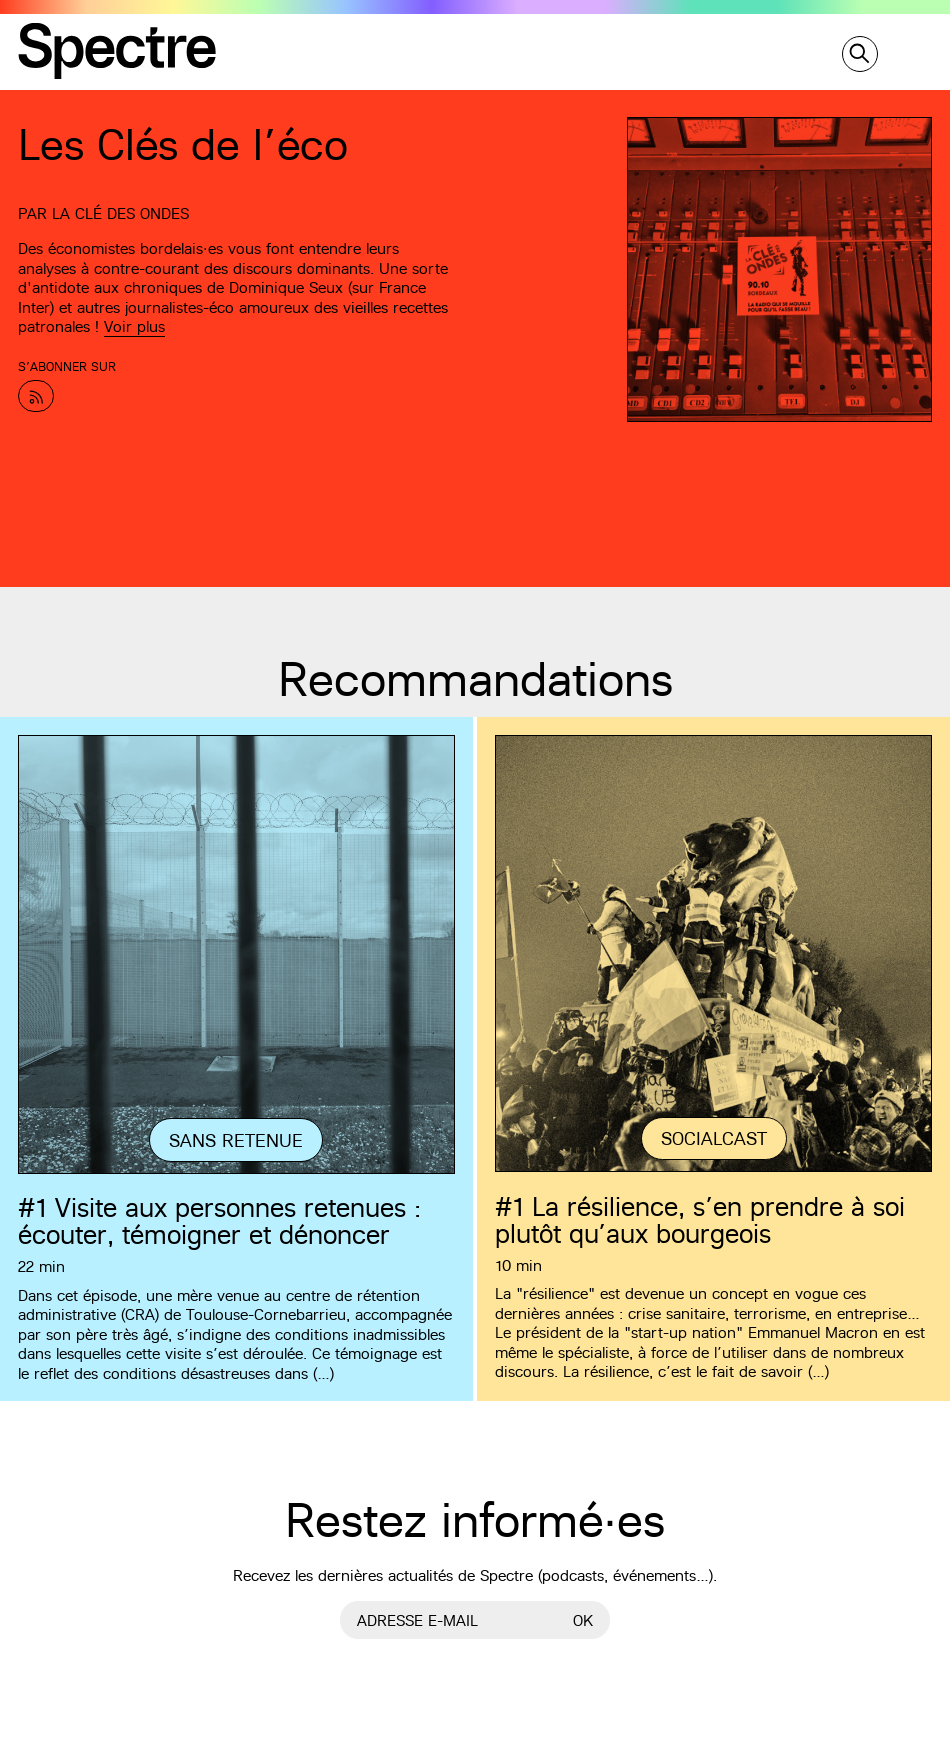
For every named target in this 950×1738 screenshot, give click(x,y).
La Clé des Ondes (120, 213)
